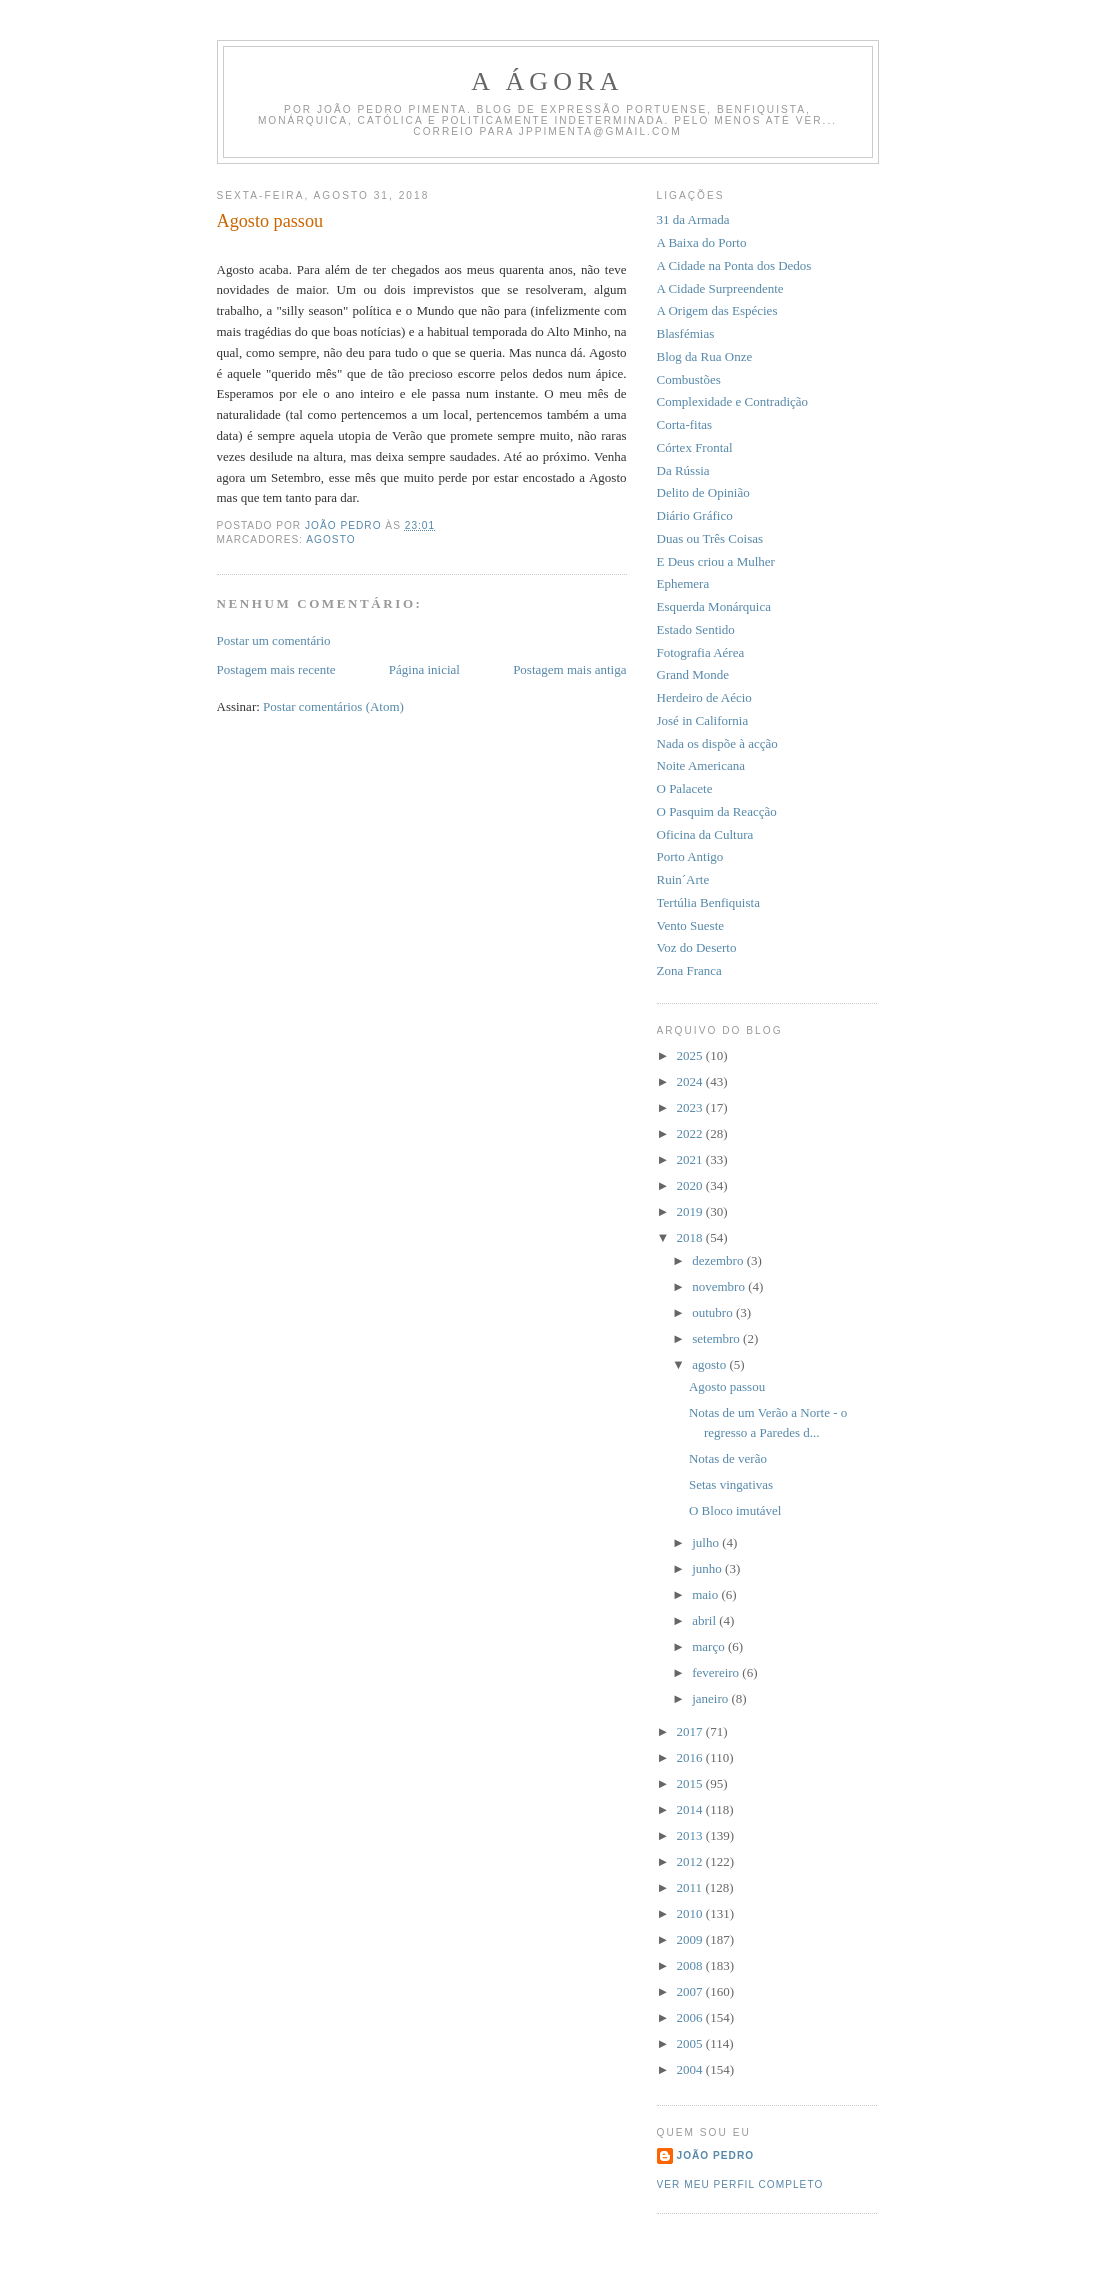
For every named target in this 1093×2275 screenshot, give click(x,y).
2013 (691, 1835)
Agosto (330, 539)
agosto (710, 1364)
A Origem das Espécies (717, 310)
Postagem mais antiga (569, 669)
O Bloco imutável (735, 1510)
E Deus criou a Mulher (716, 561)
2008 (691, 1965)
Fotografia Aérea (701, 652)
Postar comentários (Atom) (333, 706)
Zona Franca (689, 970)
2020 (691, 1185)
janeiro (711, 1698)
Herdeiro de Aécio (704, 697)
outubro (714, 1312)
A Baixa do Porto (702, 242)
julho (707, 1542)
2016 (691, 1757)
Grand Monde (693, 674)
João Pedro (716, 2155)
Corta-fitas (685, 424)
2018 (691, 1237)
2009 (691, 1939)
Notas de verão (728, 1458)
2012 (691, 1861)
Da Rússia (683, 470)
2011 (691, 1887)
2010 (691, 1913)
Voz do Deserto (697, 947)
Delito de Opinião (703, 492)
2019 (691, 1211)
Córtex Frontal (695, 447)
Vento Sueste (691, 925)
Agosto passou (727, 1386)
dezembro (719, 1260)
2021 (691, 1159)
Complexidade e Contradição (733, 401)
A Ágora (547, 81)
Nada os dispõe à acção (717, 743)
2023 (691, 1107)
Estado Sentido (696, 629)
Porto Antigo (690, 856)
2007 (691, 1991)
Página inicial (424, 669)
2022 (691, 1133)
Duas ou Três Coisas (710, 538)
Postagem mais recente (276, 669)
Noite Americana (701, 765)
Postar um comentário (274, 640)
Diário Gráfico (695, 515)
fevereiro (717, 1672)
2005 (691, 2043)
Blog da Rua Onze (705, 356)
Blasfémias (686, 333)
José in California (703, 720)
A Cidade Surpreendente (720, 288)
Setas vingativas (731, 1484)
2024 (691, 1081)
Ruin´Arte (683, 879)
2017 (691, 1731)
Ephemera (683, 583)
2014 (691, 1809)
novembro (720, 1286)
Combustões (689, 379)
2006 (691, 2017)
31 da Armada (693, 219)
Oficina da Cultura (705, 834)
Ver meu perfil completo (740, 2184)
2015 (691, 1783)
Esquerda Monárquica (714, 606)
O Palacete (685, 788)
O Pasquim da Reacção (717, 811)
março (710, 1646)
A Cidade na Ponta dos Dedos (734, 265)
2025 (691, 1055)
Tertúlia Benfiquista (708, 902)
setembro (717, 1338)
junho (708, 1568)
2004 (691, 2069)
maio (706, 1594)
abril (705, 1620)
